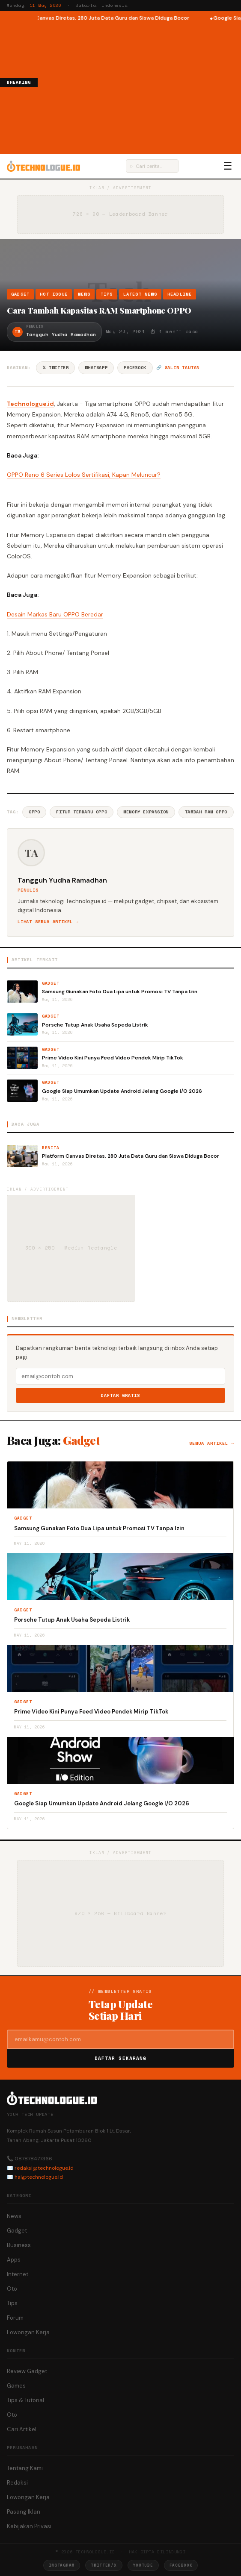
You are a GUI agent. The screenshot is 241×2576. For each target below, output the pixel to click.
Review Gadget (27, 2371)
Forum (15, 2317)
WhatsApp (96, 367)
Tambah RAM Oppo (206, 812)
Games (16, 2385)
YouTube (143, 2565)
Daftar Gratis (120, 1395)
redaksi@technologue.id (44, 2168)
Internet (17, 2274)
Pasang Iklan (23, 2511)
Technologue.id (30, 404)
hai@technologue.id (39, 2177)
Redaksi (17, 2482)
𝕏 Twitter (55, 367)
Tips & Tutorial (25, 2400)
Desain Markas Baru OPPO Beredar (55, 614)
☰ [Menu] (227, 166)
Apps (14, 2259)
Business (19, 2245)
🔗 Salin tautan (177, 367)
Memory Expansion (146, 812)
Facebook (135, 367)
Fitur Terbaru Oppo (81, 812)
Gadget (20, 294)
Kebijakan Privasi (29, 2526)
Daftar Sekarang (121, 2058)
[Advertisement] (139, 87)
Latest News (140, 294)
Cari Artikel (21, 2429)
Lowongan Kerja (28, 2332)
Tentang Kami (25, 2468)
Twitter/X (103, 2565)
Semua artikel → (211, 1443)
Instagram (61, 2565)
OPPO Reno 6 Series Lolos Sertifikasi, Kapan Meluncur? (84, 474)
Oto (12, 2288)
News (84, 294)
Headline (179, 294)
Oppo (34, 812)
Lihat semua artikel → (48, 921)
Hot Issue (54, 294)
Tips (107, 294)
